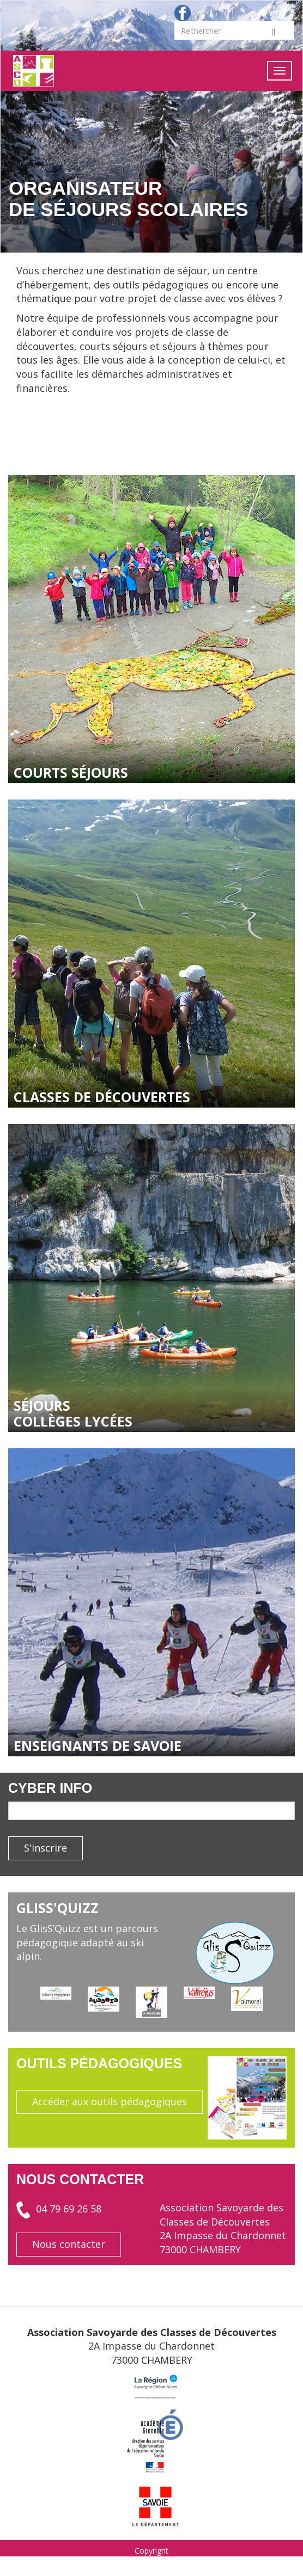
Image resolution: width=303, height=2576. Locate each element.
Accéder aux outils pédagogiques (109, 2101)
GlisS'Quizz (57, 1907)
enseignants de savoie (97, 1745)
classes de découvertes (102, 1096)
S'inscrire (45, 1847)
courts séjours (71, 772)
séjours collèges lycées (73, 1413)
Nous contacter (68, 2244)
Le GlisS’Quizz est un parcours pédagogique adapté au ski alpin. (87, 1942)
